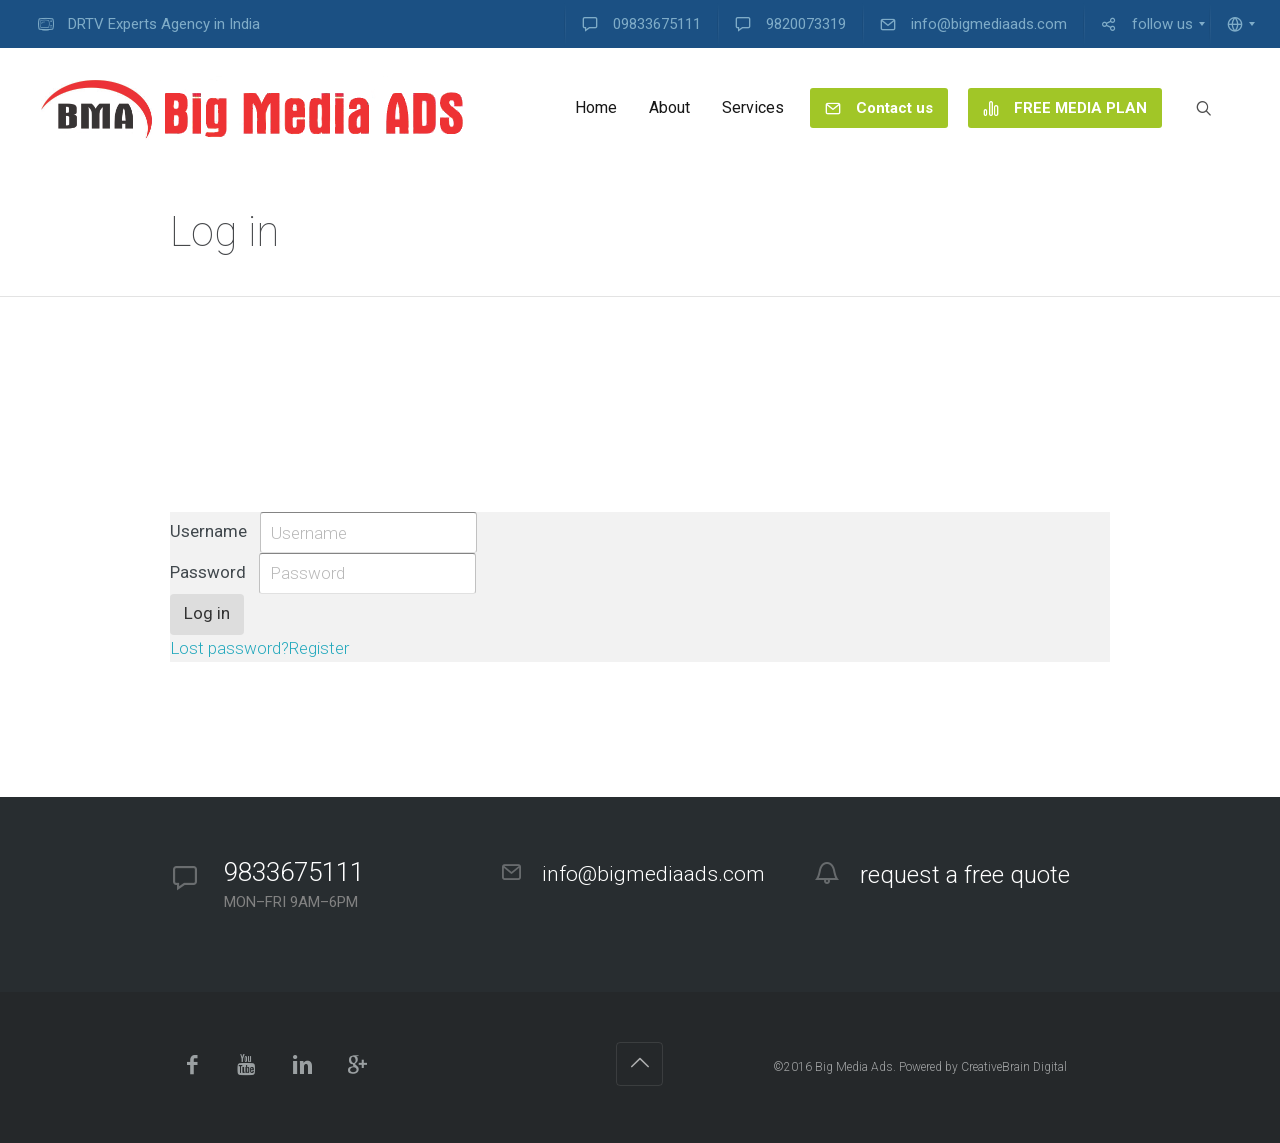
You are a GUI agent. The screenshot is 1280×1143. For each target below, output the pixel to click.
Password (208, 572)
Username (208, 531)
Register (319, 648)
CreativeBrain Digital (1014, 1067)
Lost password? (229, 648)
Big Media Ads (854, 1067)
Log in (207, 613)
